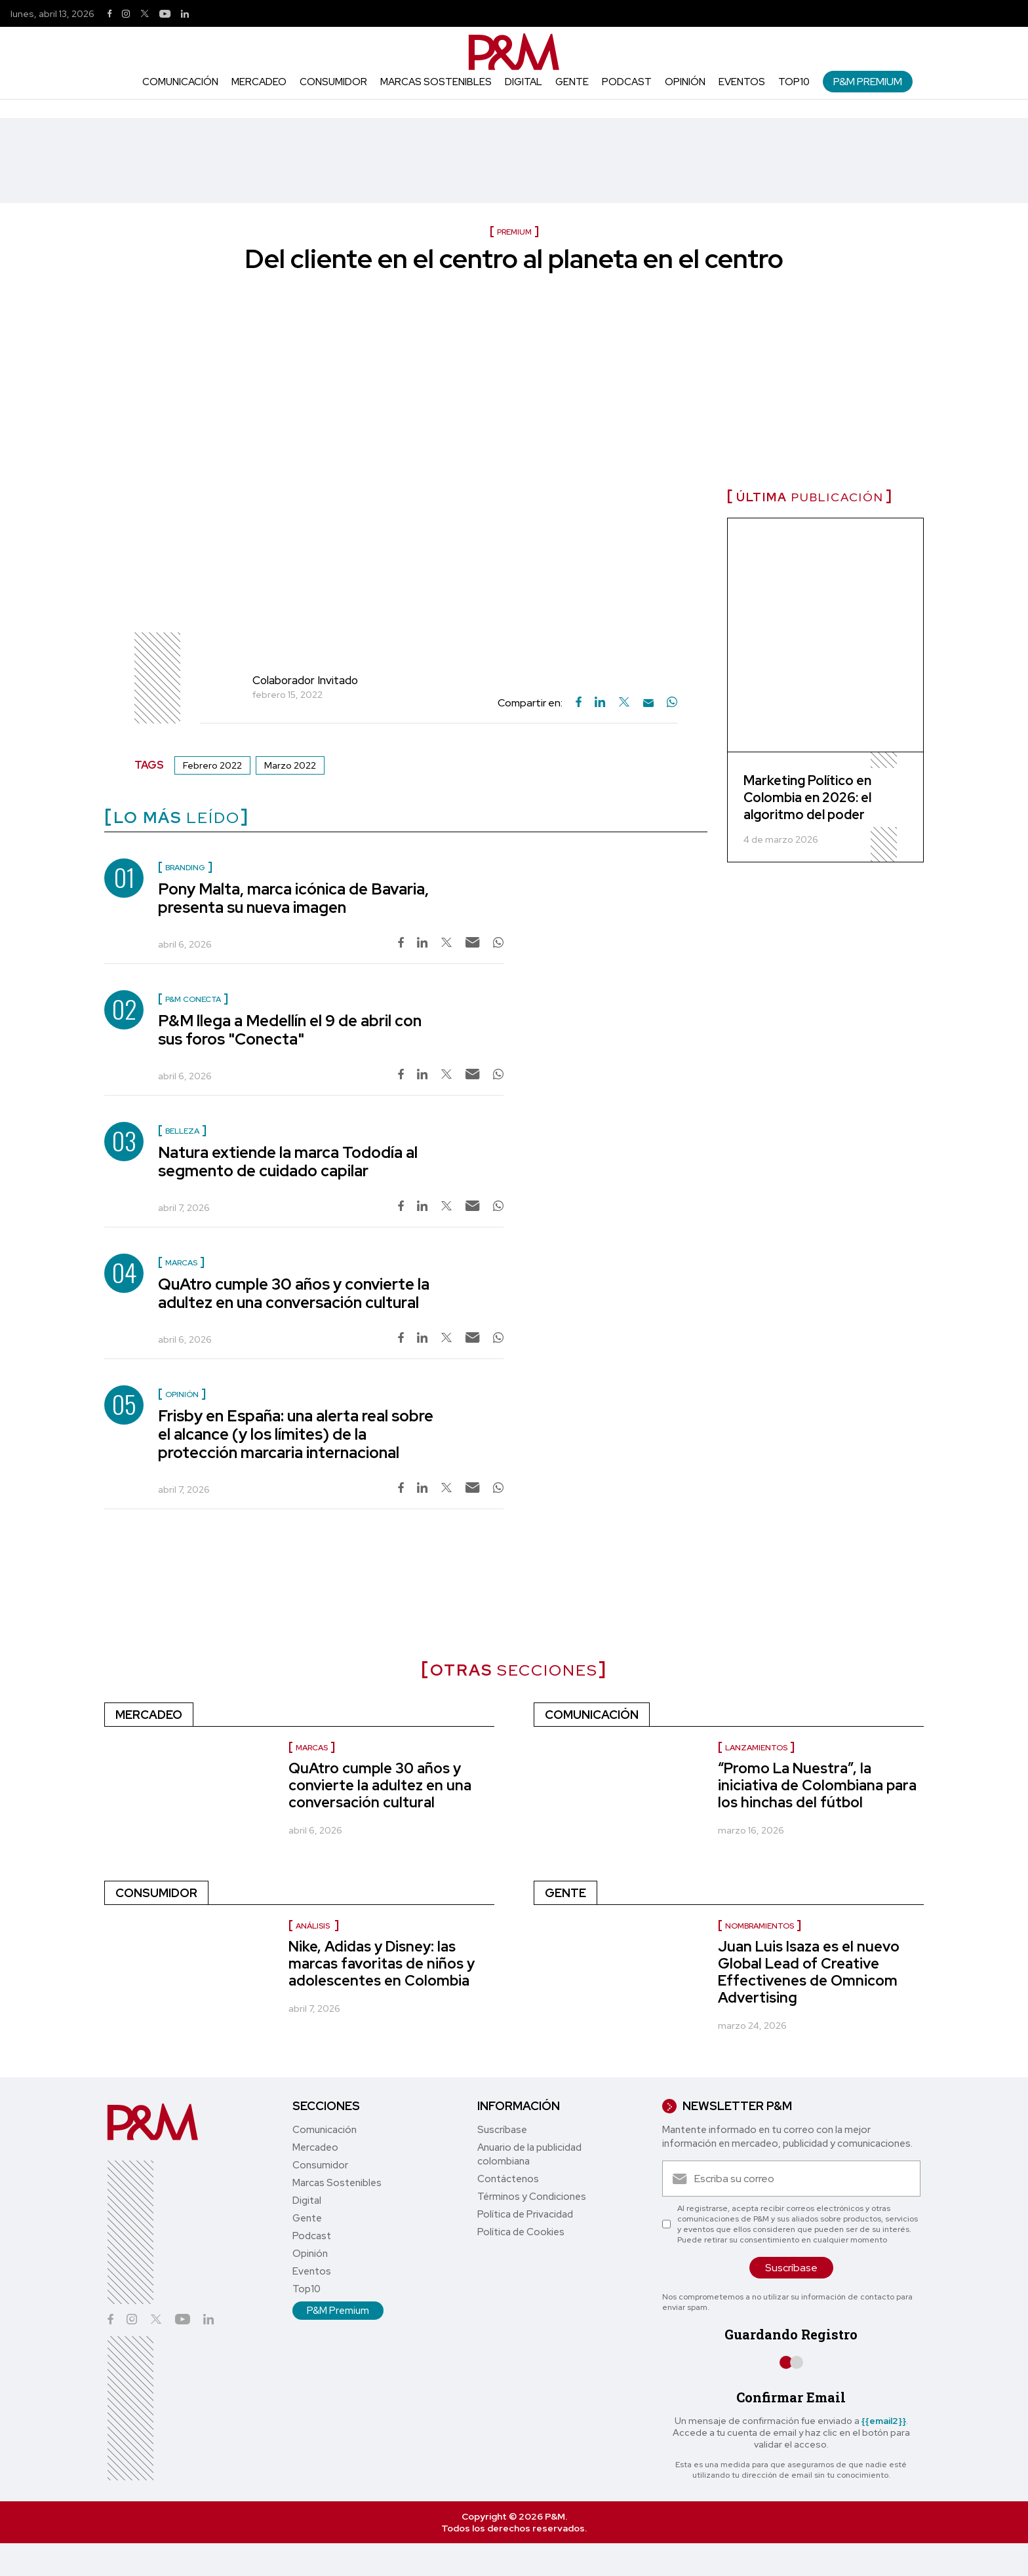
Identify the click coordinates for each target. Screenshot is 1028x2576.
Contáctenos (508, 2178)
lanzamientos (756, 1747)
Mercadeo (259, 81)
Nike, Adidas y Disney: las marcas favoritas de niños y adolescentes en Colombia (381, 1963)
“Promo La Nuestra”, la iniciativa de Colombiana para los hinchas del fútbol (817, 1785)
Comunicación (180, 81)
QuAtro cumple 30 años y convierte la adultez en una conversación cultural (293, 1293)
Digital (523, 81)
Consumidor (333, 81)
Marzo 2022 (290, 765)
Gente (572, 81)
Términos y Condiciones (531, 2196)
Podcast (627, 81)
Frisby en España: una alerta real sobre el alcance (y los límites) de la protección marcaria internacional (295, 1434)
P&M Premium (867, 81)
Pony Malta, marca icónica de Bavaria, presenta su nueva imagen (293, 898)
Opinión (685, 81)
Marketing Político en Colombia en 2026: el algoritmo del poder (807, 797)
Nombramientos (759, 1926)
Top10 (794, 81)
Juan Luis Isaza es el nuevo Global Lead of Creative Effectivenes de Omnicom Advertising (809, 1972)
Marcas (312, 1747)
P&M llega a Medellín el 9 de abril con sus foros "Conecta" (290, 1029)
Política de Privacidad (525, 2214)
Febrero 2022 (212, 765)
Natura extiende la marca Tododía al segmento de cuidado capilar (288, 1161)
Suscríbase (502, 2129)
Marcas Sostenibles (436, 81)
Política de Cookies (520, 2232)
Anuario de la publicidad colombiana (529, 2154)
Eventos (742, 81)
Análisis (314, 1926)
